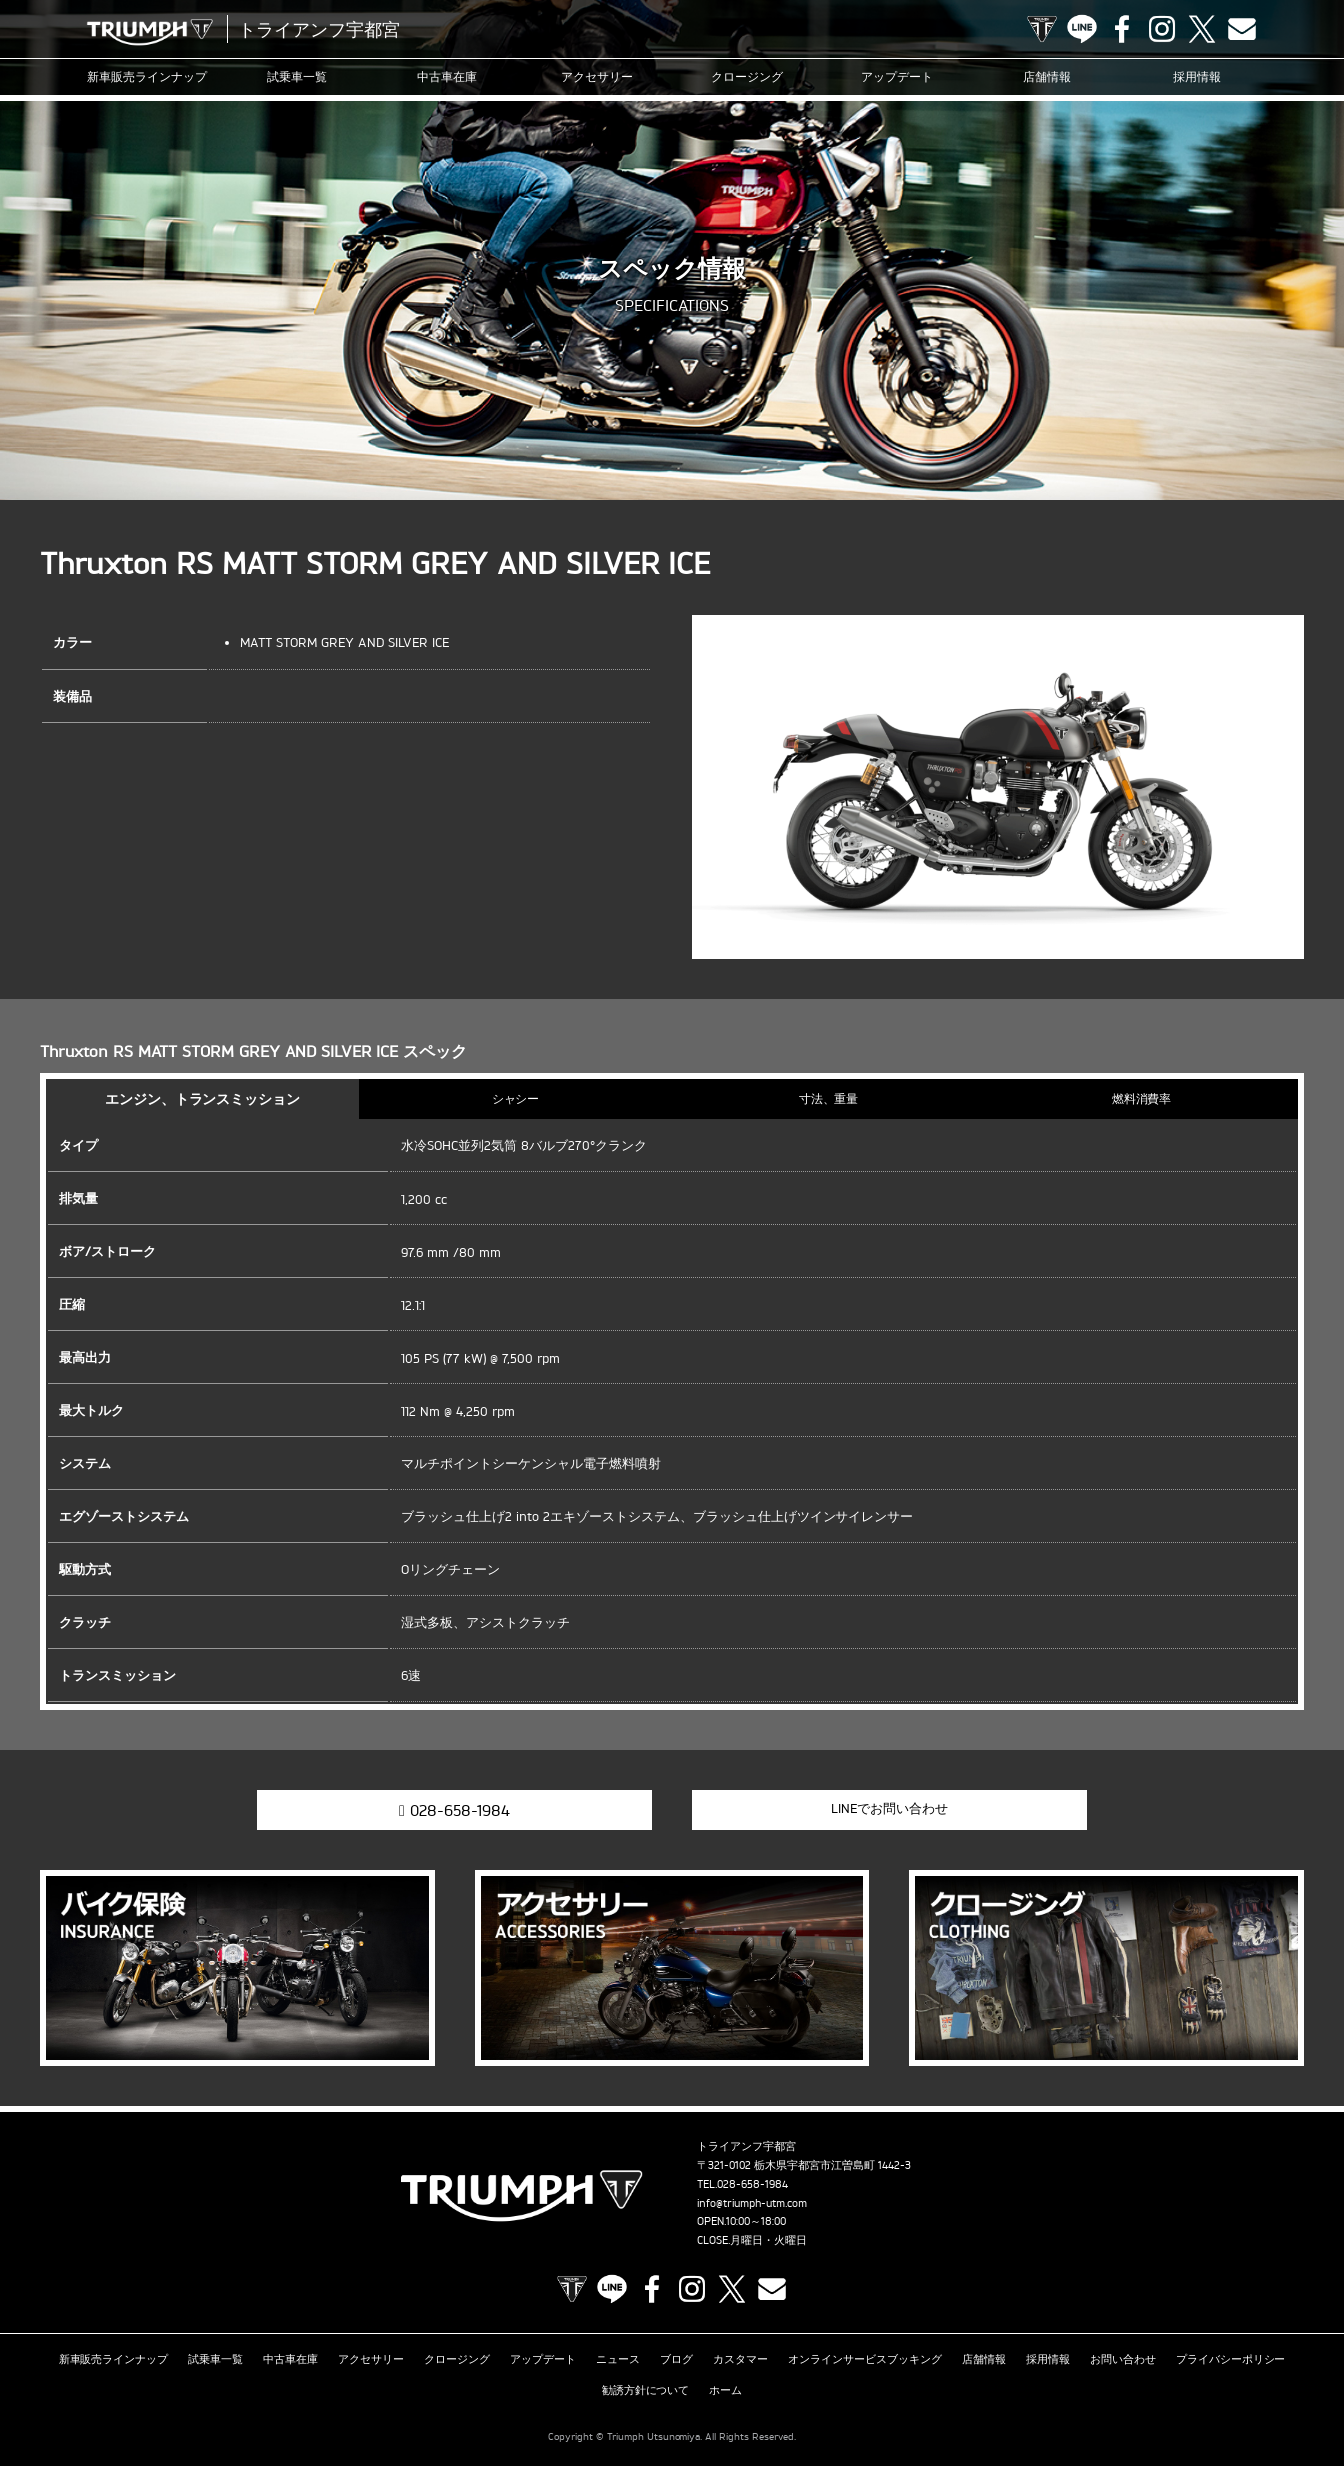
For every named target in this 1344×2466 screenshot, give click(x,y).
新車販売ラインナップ (114, 2359)
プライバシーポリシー (1231, 2359)
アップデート (897, 76)
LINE (1082, 29)
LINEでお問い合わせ (889, 1808)
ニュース (618, 2359)
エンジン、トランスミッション (203, 1098)
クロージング (747, 76)
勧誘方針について (646, 2390)
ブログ (676, 2359)
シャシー (516, 1098)
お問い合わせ (1123, 2359)
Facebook (1122, 29)
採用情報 (1197, 76)
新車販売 (147, 77)
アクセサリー (597, 76)
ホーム (725, 2390)
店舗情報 (1047, 76)
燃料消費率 (1142, 1098)
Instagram (1162, 29)
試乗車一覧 (297, 76)
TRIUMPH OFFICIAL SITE (1042, 29)
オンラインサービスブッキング (865, 2359)
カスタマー (740, 2359)
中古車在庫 (447, 76)
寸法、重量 (829, 1098)
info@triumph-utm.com (752, 2203)
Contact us (1242, 29)
